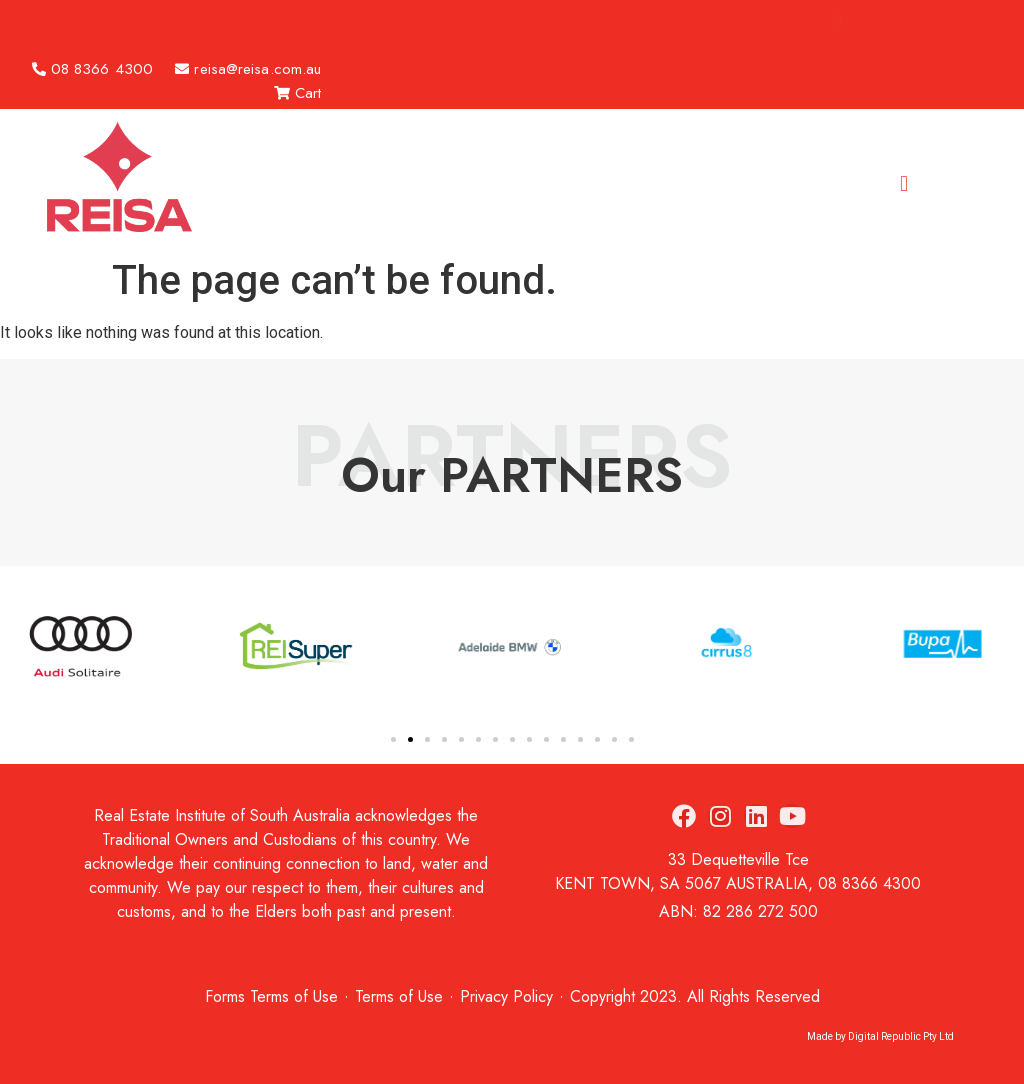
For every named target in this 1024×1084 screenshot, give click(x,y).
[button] (837, 20)
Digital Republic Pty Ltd (901, 1036)
